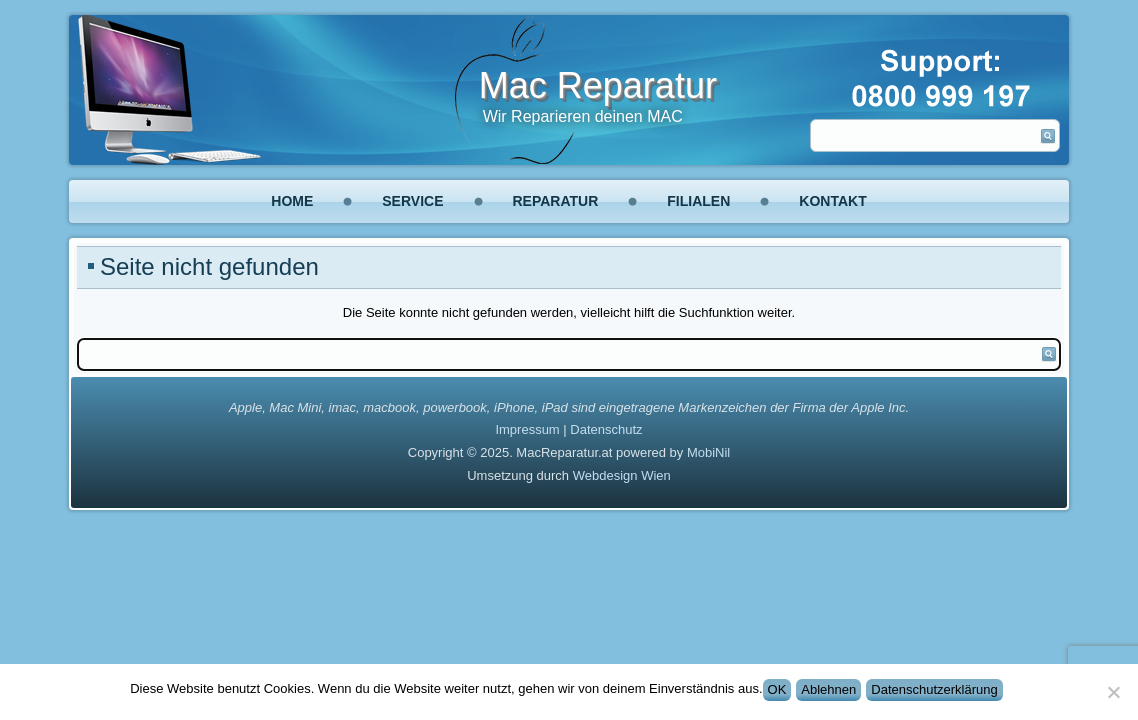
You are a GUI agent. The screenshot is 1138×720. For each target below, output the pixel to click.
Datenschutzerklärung (934, 689)
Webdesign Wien (622, 475)
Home (292, 201)
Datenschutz (606, 429)
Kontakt (832, 201)
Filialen (698, 201)
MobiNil (708, 452)
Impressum (527, 429)
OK (777, 689)
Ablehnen (828, 689)
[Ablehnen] (1113, 692)
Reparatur (556, 201)
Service (412, 201)
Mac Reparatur (598, 85)
